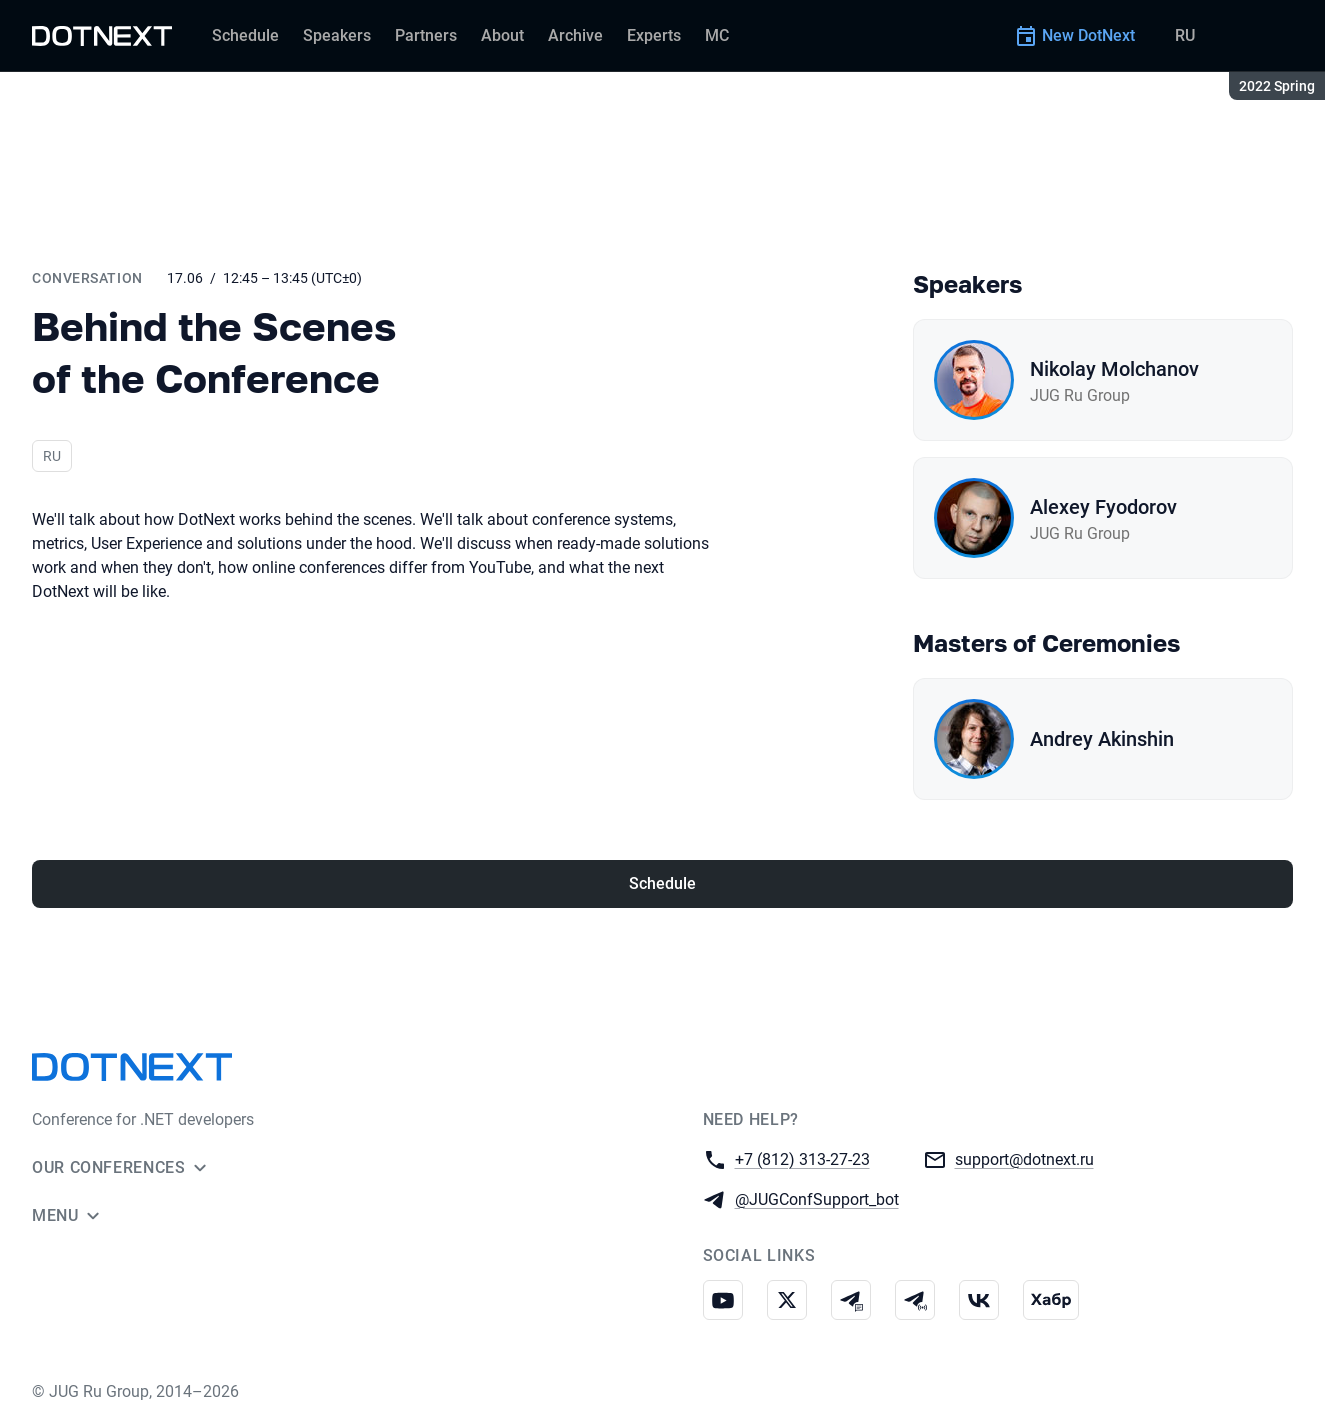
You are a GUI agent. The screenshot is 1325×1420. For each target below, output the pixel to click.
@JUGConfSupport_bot (817, 1198)
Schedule (662, 883)
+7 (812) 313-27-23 (802, 1158)
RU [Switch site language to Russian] (1185, 35)
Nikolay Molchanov (1114, 369)
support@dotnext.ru (1024, 1158)
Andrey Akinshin (1102, 739)
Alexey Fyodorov (1103, 507)
